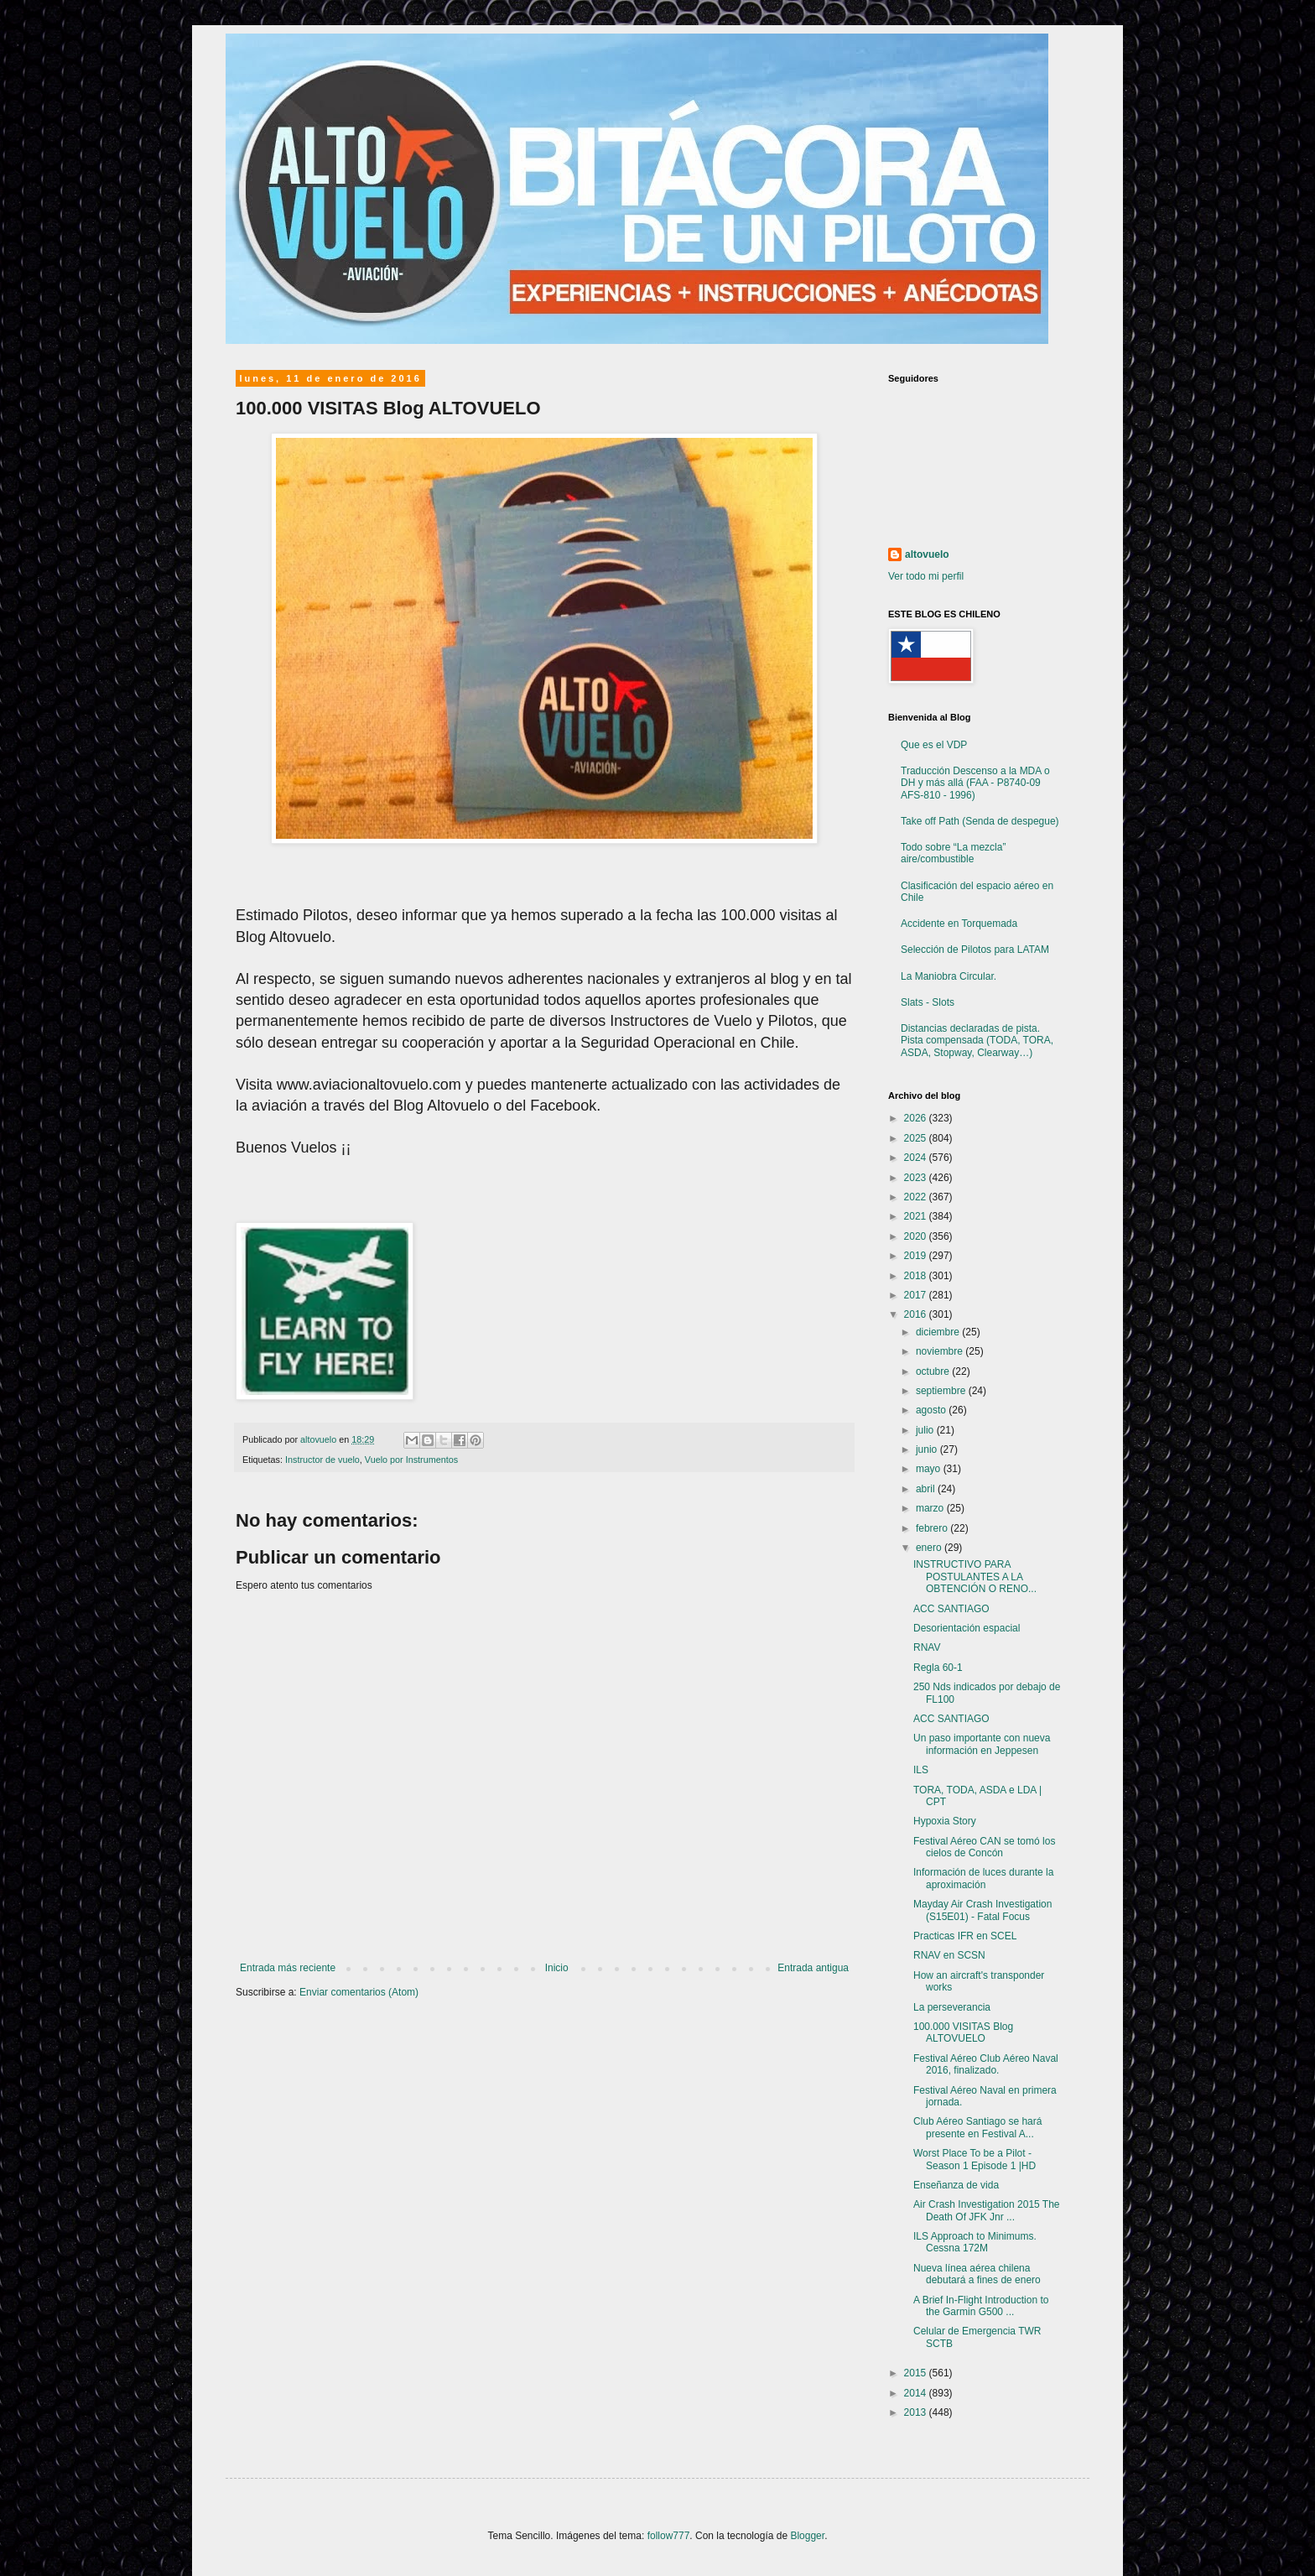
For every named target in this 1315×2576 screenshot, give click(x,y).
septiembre (942, 1391)
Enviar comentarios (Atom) (358, 1992)
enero (930, 1547)
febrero (933, 1528)
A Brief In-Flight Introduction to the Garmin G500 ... (980, 2306)
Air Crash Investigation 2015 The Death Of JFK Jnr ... (986, 2210)
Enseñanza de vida (956, 2185)
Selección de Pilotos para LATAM (975, 949)
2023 (916, 1178)
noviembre (940, 1351)
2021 (916, 1216)
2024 (916, 1157)
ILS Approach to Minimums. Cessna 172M (975, 2242)
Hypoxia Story (944, 1821)
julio (926, 1430)
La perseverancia (951, 2007)
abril (927, 1489)
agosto (932, 1410)
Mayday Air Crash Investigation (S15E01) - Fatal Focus (982, 1910)
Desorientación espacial (966, 1628)
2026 (916, 1118)
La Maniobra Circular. (948, 976)
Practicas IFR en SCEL (964, 1936)
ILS (920, 1770)
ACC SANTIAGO (951, 1609)
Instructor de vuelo (322, 1460)
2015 (916, 2373)
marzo (931, 1508)
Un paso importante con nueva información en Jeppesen (981, 1744)
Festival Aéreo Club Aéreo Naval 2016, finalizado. (985, 2064)
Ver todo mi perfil (926, 576)
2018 (916, 1276)
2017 (916, 1295)
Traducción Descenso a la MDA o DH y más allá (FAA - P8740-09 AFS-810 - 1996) (975, 783)
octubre (934, 1371)
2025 (916, 1138)
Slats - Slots (927, 1002)
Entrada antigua (813, 1968)
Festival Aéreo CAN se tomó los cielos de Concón (984, 1847)
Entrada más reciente (287, 1968)
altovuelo (927, 554)
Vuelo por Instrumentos (411, 1460)
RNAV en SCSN (949, 1955)
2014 (916, 2393)
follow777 (668, 2536)
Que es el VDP (934, 745)
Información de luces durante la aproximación (983, 1878)
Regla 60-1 (938, 1667)
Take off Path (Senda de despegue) (980, 821)
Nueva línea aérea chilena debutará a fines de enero (977, 2274)
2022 (916, 1197)
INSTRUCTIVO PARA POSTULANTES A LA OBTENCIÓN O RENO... (975, 1577)
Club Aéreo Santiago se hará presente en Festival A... (977, 2127)
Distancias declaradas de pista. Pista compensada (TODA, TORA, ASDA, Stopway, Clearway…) (977, 1041)
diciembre (939, 1332)
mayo (929, 1469)
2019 (916, 1256)
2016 (916, 1314)
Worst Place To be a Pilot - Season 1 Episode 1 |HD (974, 2159)
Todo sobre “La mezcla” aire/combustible (953, 853)
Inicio (557, 1968)
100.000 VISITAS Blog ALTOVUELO (963, 2032)
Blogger (807, 2536)
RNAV (926, 1647)
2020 (916, 1236)
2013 (916, 2412)
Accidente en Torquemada (959, 923)
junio (928, 1449)
